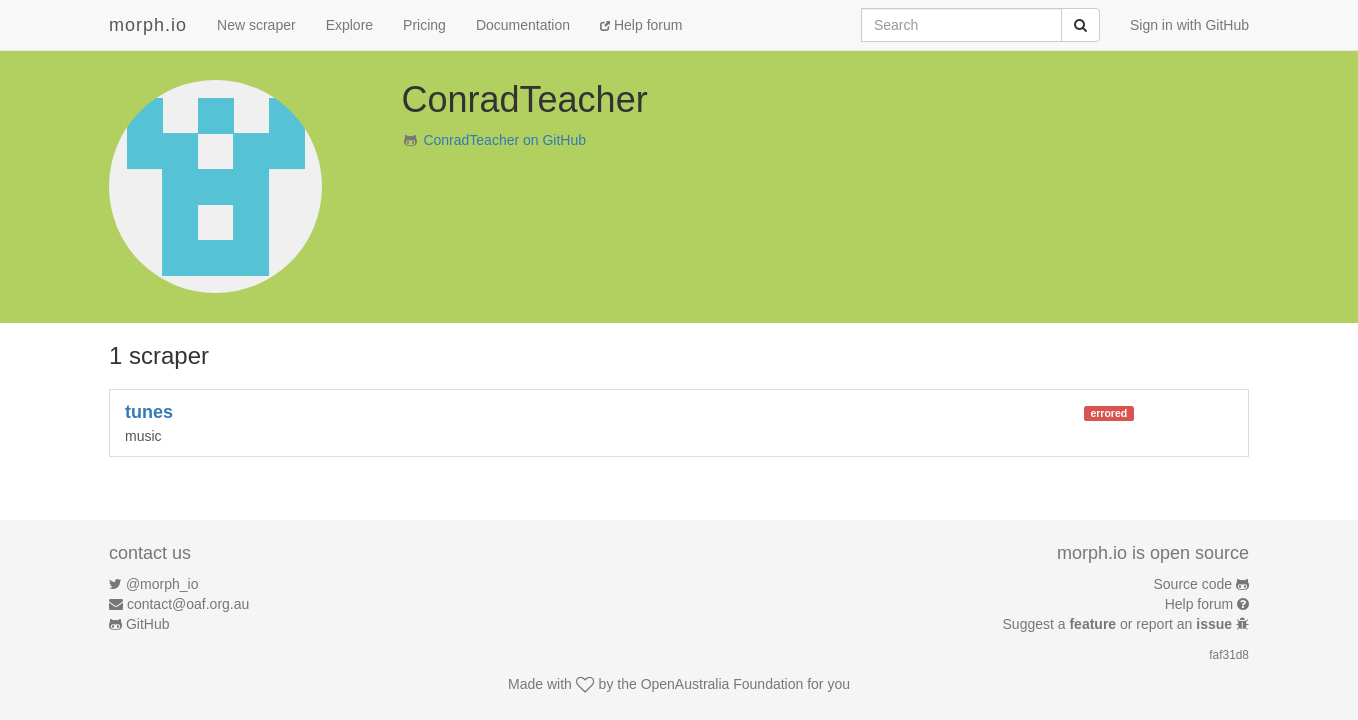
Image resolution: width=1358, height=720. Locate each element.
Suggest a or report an (1119, 624)
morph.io (148, 25)
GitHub (148, 624)
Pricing (424, 25)
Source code (1193, 584)
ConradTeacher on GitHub (504, 140)
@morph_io (162, 584)
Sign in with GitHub (1189, 25)
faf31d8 (1229, 655)
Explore (349, 25)
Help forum (641, 25)
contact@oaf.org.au (188, 604)
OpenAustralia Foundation (722, 684)
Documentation (523, 25)
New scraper (256, 25)
